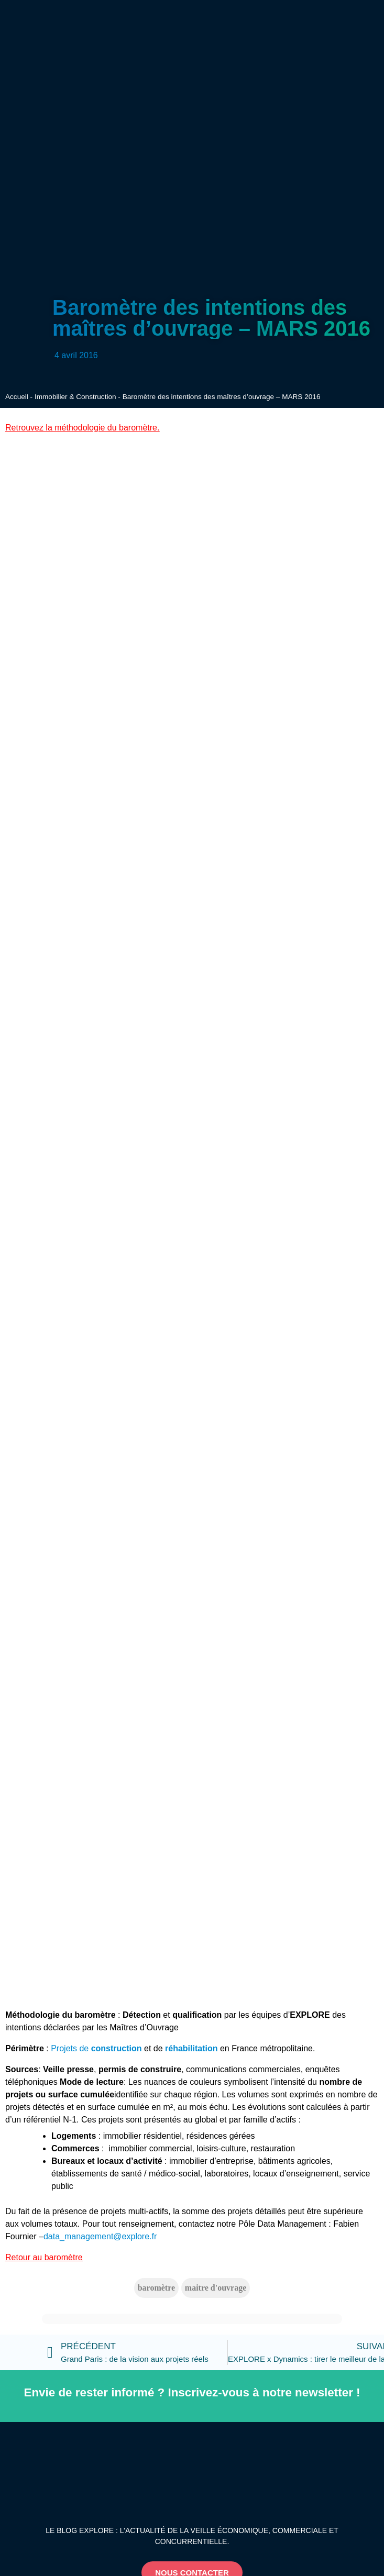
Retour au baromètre (44, 2257)
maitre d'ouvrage (215, 2287)
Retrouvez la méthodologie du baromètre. (82, 427)
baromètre (156, 2287)
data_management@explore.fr (100, 2236)
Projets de (96, 2048)
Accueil (16, 397)
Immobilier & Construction (75, 397)
